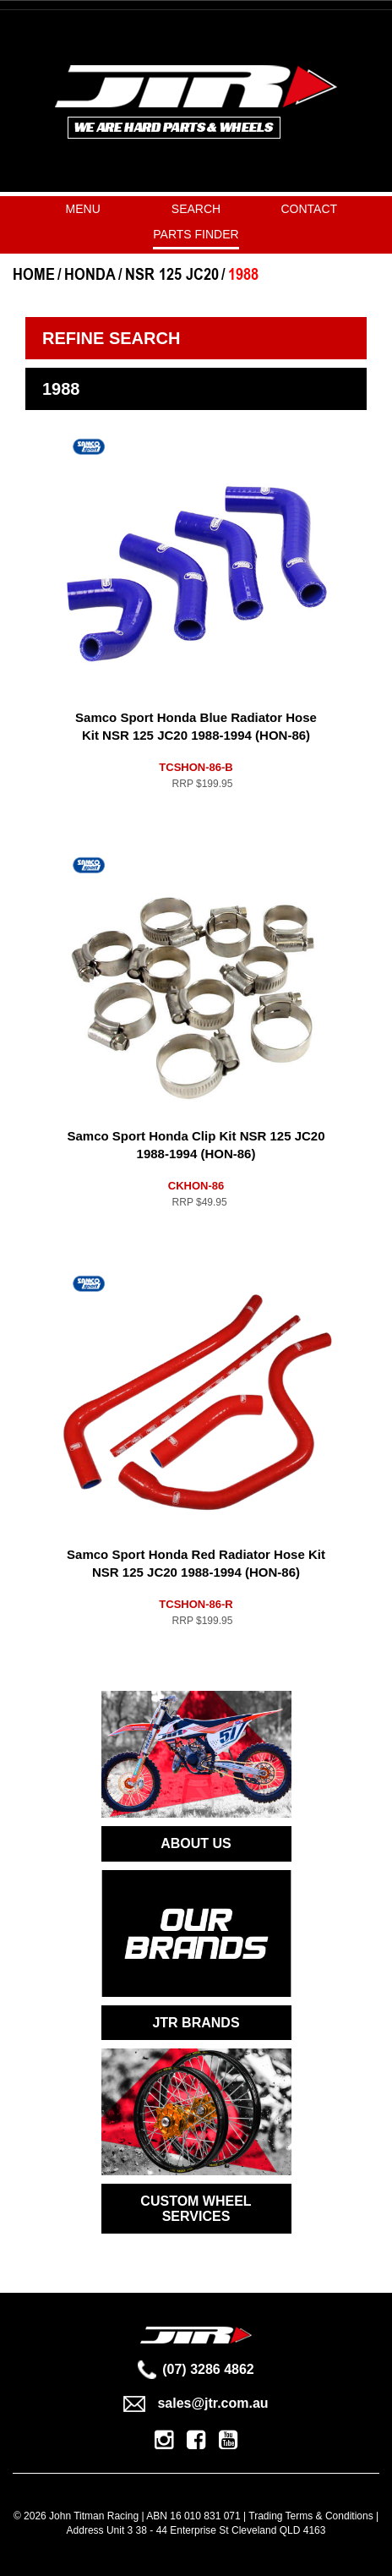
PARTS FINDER (195, 234)
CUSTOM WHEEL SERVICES (195, 2208)
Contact (309, 209)
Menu (83, 209)
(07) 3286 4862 (196, 2369)
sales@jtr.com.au (195, 2403)
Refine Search (111, 338)
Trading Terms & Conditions (310, 2516)
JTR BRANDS (195, 2022)
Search (196, 209)
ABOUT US (196, 1843)
